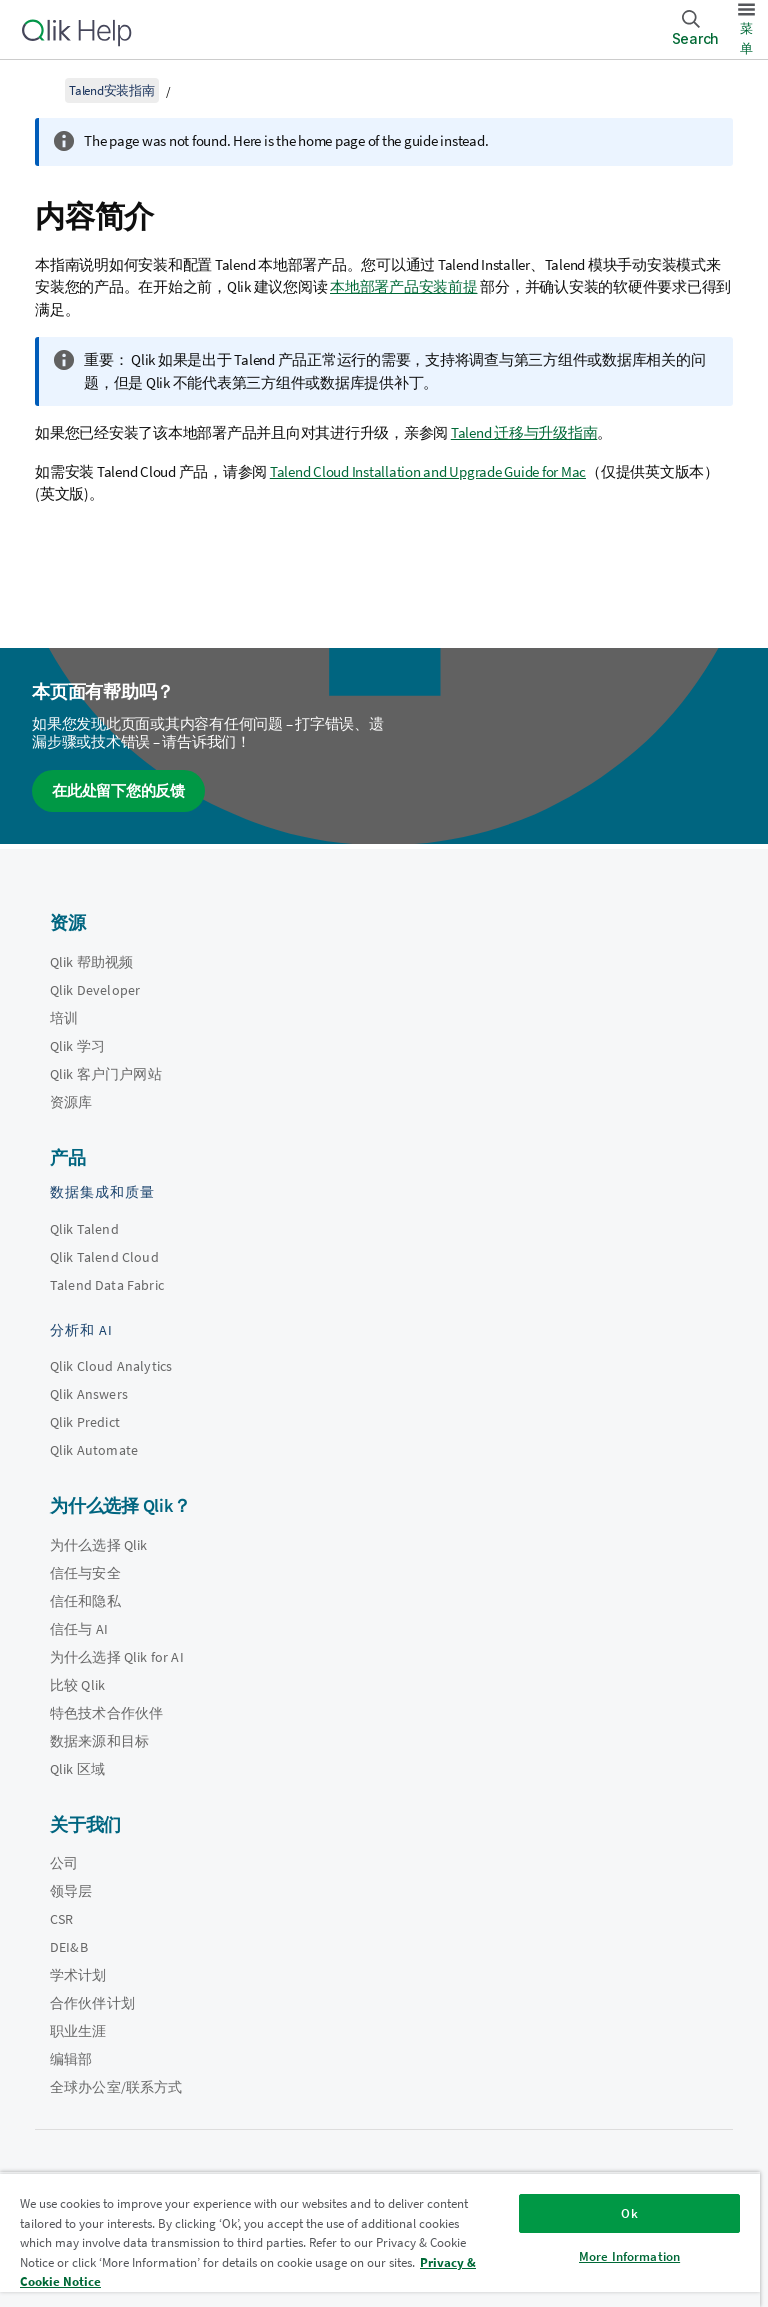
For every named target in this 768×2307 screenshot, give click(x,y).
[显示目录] (40, 90)
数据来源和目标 (99, 1741)
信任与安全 (85, 1573)
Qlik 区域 (77, 1769)
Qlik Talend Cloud (104, 1257)
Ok (629, 2213)
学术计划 (78, 1975)
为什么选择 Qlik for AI (117, 1657)
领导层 (71, 1891)
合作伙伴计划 (92, 2003)
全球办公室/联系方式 (116, 2087)
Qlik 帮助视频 (91, 962)
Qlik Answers (89, 1394)
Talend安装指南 (112, 90)
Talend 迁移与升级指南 (524, 432)
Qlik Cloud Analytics (111, 1366)
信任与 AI (79, 1629)
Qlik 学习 (77, 1046)
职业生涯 (78, 2031)
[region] (380, 2239)
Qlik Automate (94, 1450)
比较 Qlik (77, 1685)
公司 (64, 1863)
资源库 (71, 1102)
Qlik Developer (95, 990)
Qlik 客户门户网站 (106, 1074)
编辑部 (71, 2059)
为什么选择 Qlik (99, 1545)
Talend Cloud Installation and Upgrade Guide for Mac (428, 471)
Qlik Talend (84, 1229)
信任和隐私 (85, 1601)
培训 (64, 1018)
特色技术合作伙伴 (106, 1713)
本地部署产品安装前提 (404, 286)
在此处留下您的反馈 (118, 790)
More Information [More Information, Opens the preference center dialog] (629, 2256)
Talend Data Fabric (107, 1285)
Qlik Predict (85, 1422)
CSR (61, 1919)
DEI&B (69, 1947)
